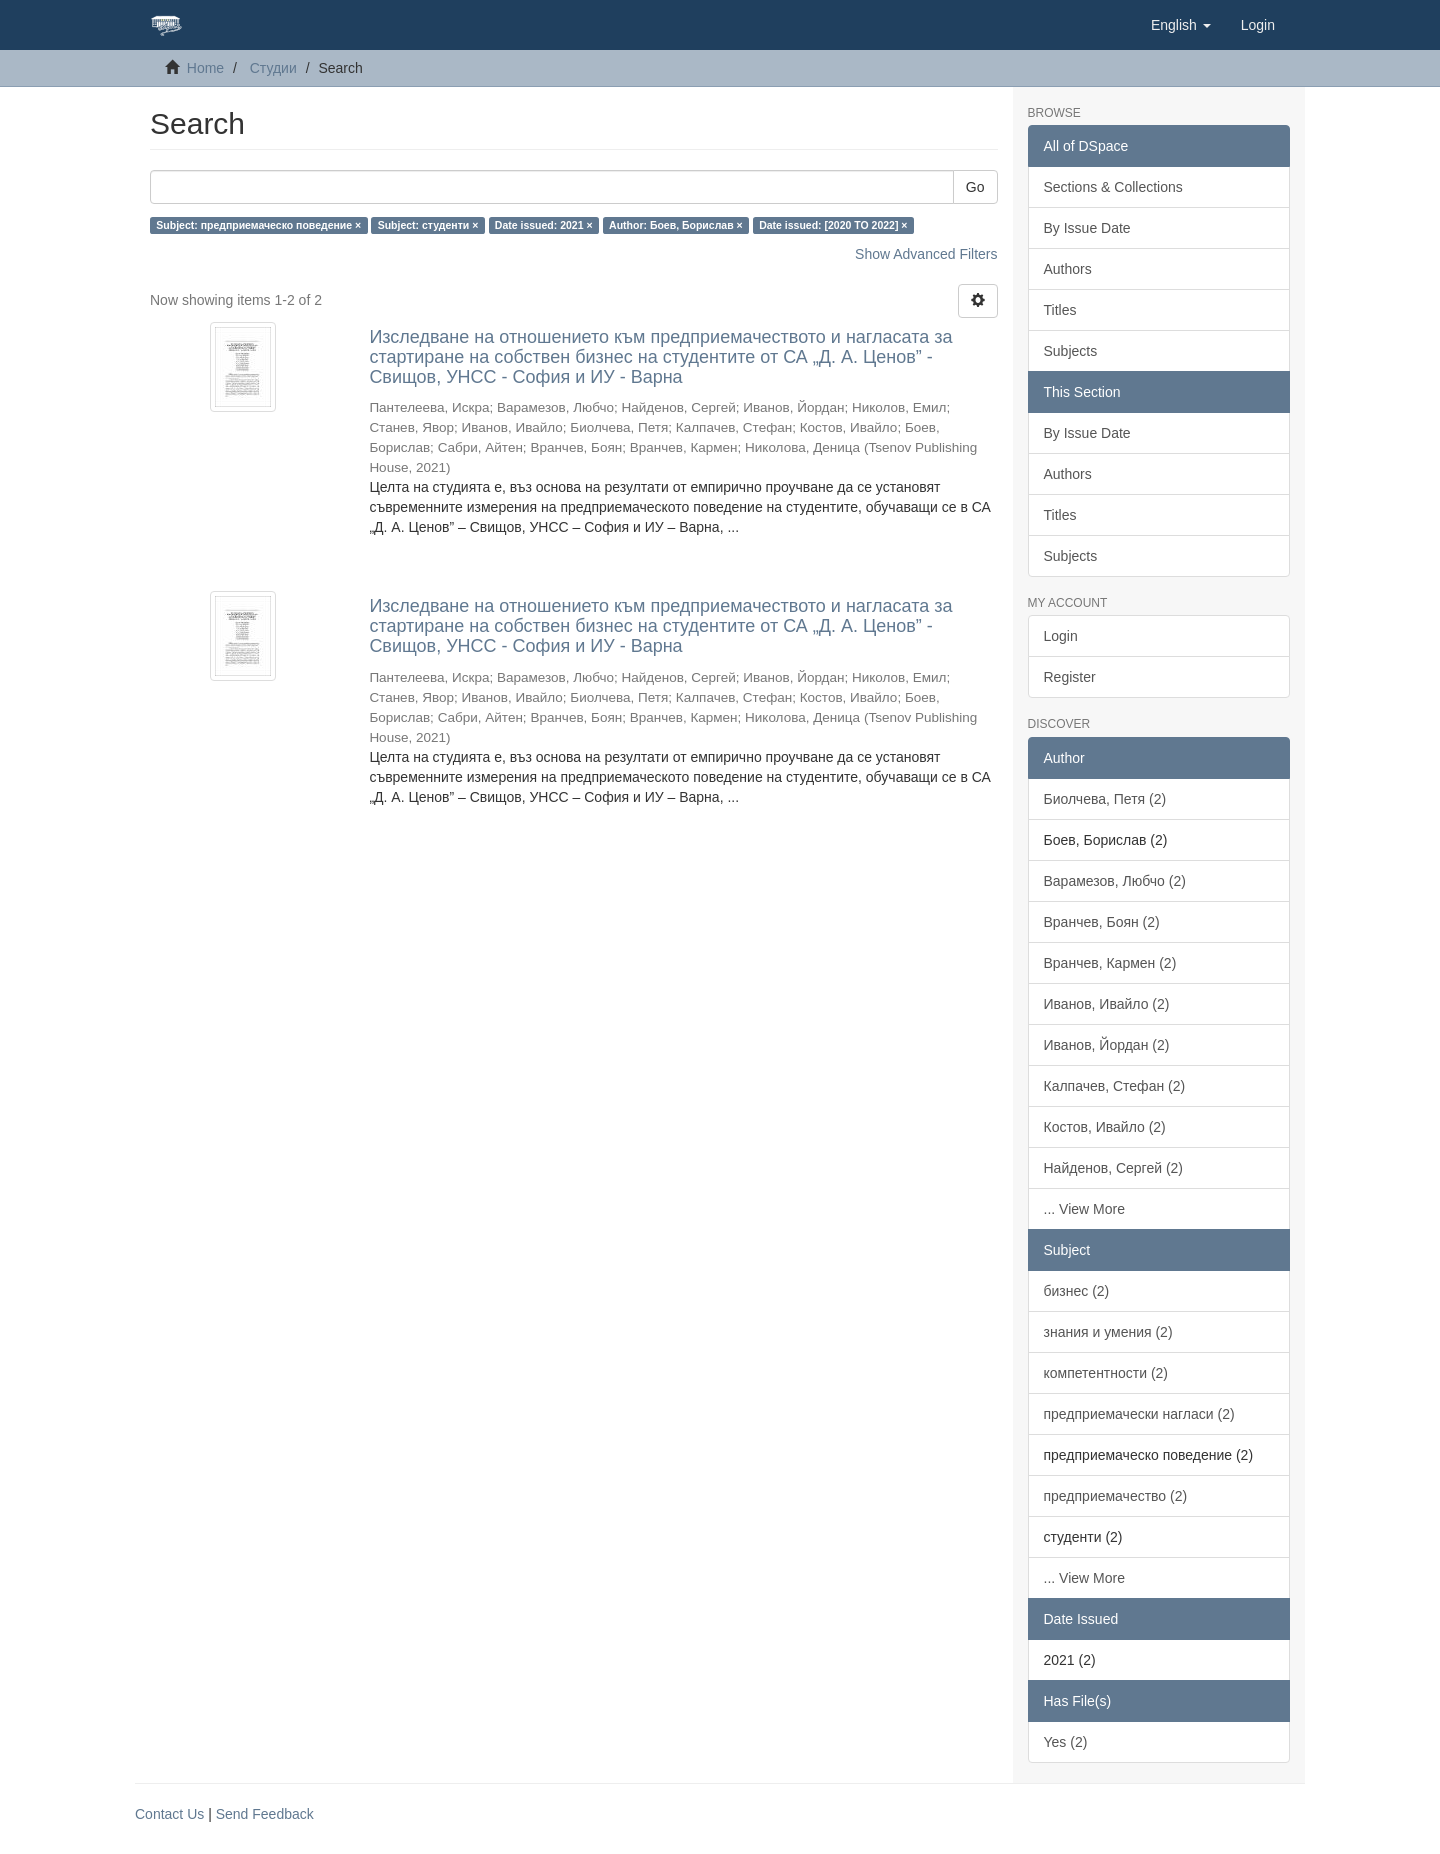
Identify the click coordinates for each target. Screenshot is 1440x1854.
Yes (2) (1066, 1742)
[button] (1181, 25)
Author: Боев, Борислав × (676, 225)
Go (975, 187)
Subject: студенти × (428, 225)
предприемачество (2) (1116, 1496)
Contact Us (169, 1814)
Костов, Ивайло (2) (1105, 1127)
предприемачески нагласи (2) (1139, 1414)
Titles (1060, 310)
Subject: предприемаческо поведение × (258, 225)
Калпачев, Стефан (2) (1115, 1086)
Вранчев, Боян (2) (1102, 922)
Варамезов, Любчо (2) (1115, 881)
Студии (273, 68)
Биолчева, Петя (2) (1105, 799)
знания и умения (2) (1108, 1332)
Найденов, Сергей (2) (1114, 1168)
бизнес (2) (1077, 1291)
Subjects (1071, 351)
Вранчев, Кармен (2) (1110, 963)
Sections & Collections (1113, 187)
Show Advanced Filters (926, 254)
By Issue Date (1087, 228)
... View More (1084, 1209)
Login (1061, 636)
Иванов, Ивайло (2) (1107, 1004)
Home (205, 68)
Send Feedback (265, 1814)
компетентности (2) (1106, 1373)
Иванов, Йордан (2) (1107, 1045)
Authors (1068, 269)
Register (1070, 677)
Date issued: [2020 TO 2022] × (833, 225)
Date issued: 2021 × (544, 225)
